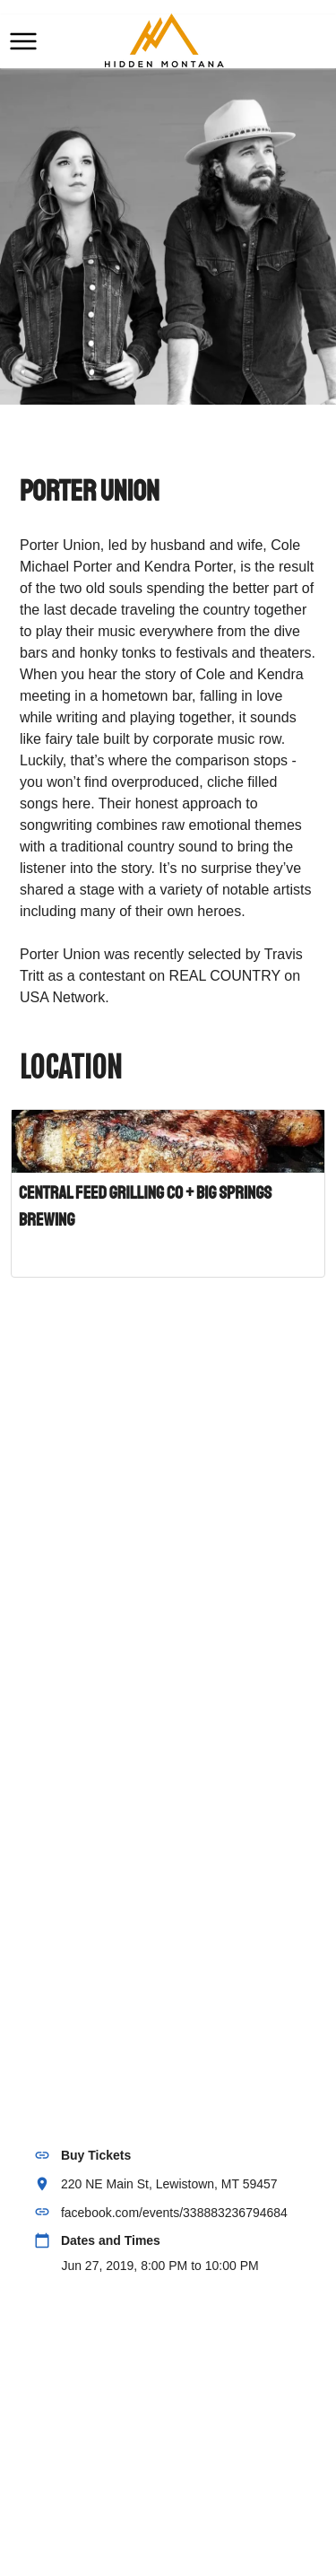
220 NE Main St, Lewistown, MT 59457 (169, 2184)
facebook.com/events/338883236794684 (174, 2212)
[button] (23, 41)
